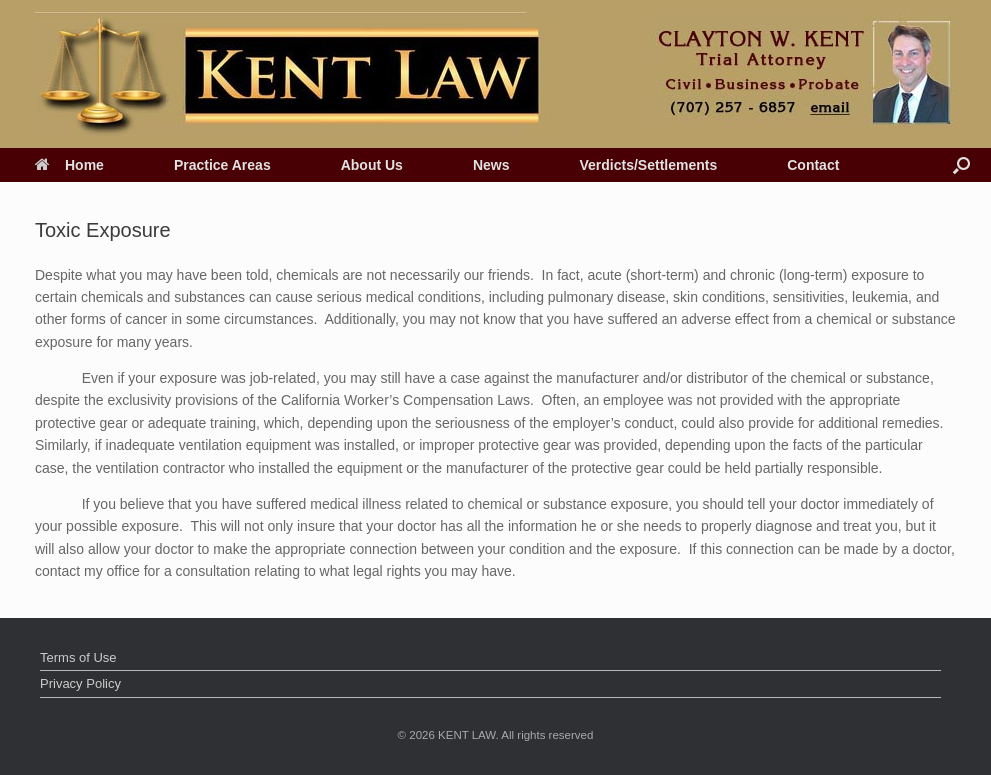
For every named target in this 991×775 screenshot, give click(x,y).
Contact (813, 165)
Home (69, 165)
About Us (372, 165)
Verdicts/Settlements (648, 165)
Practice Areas (222, 165)
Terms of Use (78, 657)
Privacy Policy (80, 683)
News (491, 165)
